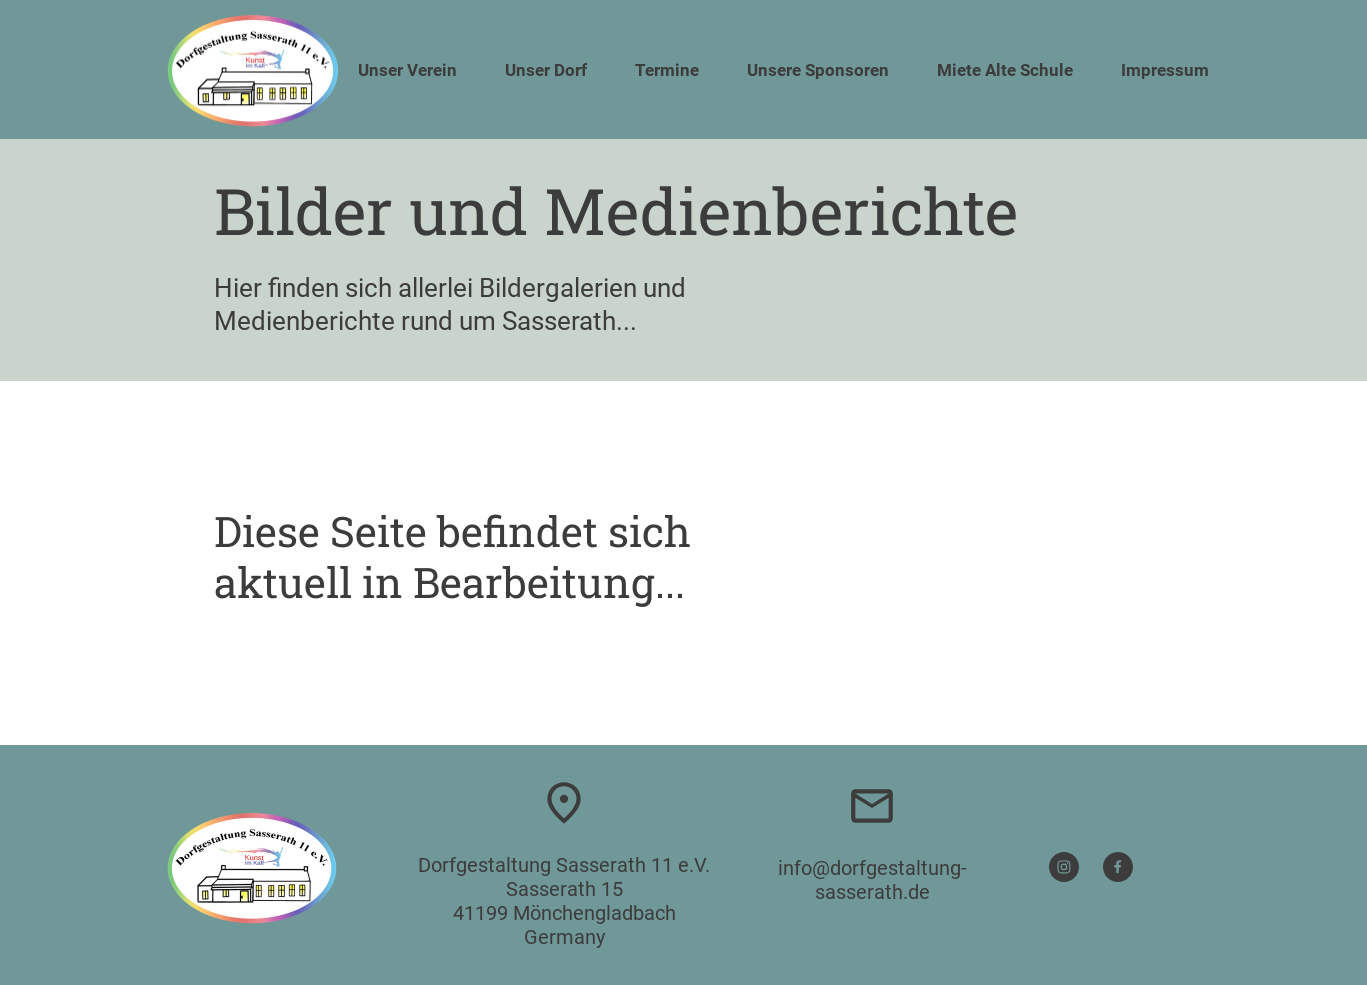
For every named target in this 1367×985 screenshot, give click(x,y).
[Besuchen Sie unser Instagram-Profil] (1064, 867)
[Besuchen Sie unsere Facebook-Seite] (1118, 867)
